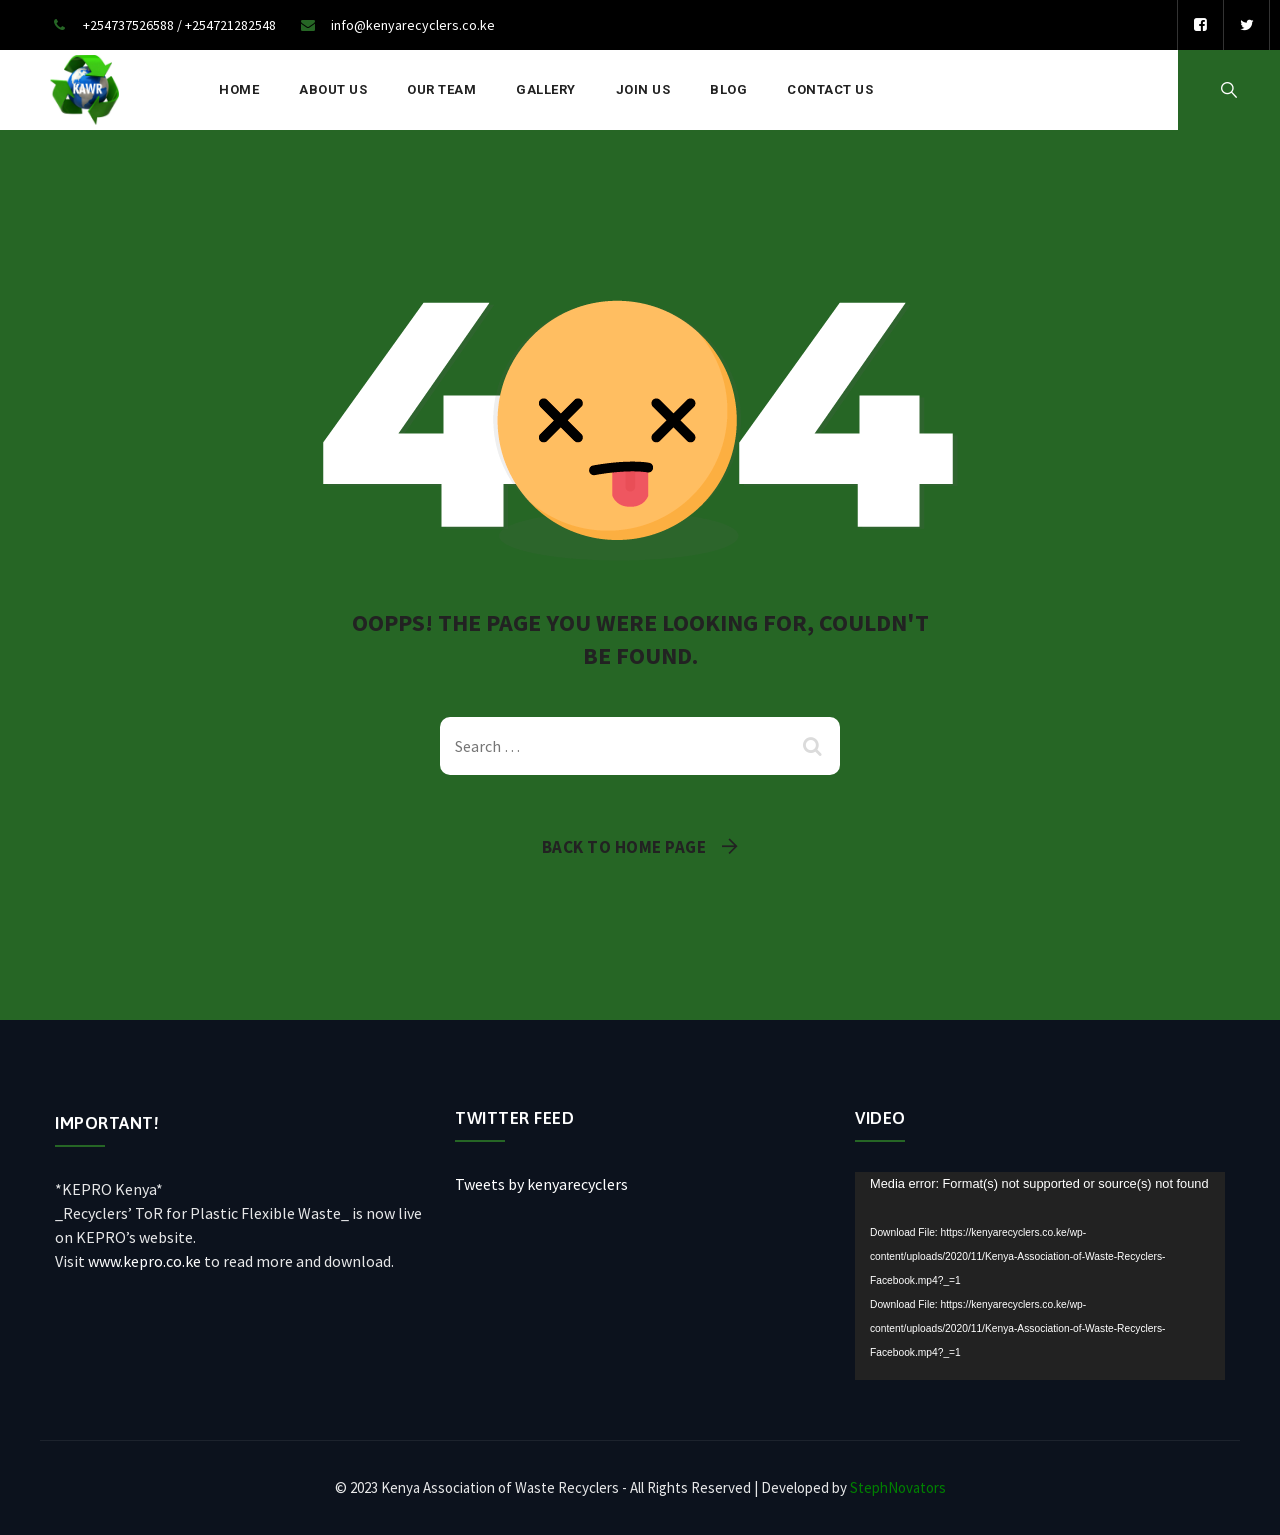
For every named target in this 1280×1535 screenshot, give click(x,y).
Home (239, 89)
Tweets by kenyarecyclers (541, 1184)
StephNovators (898, 1487)
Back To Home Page (624, 847)
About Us (333, 89)
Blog (728, 89)
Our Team (441, 89)
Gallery (546, 89)
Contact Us (830, 89)
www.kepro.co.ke (144, 1261)
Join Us (643, 89)
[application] (1040, 1276)
